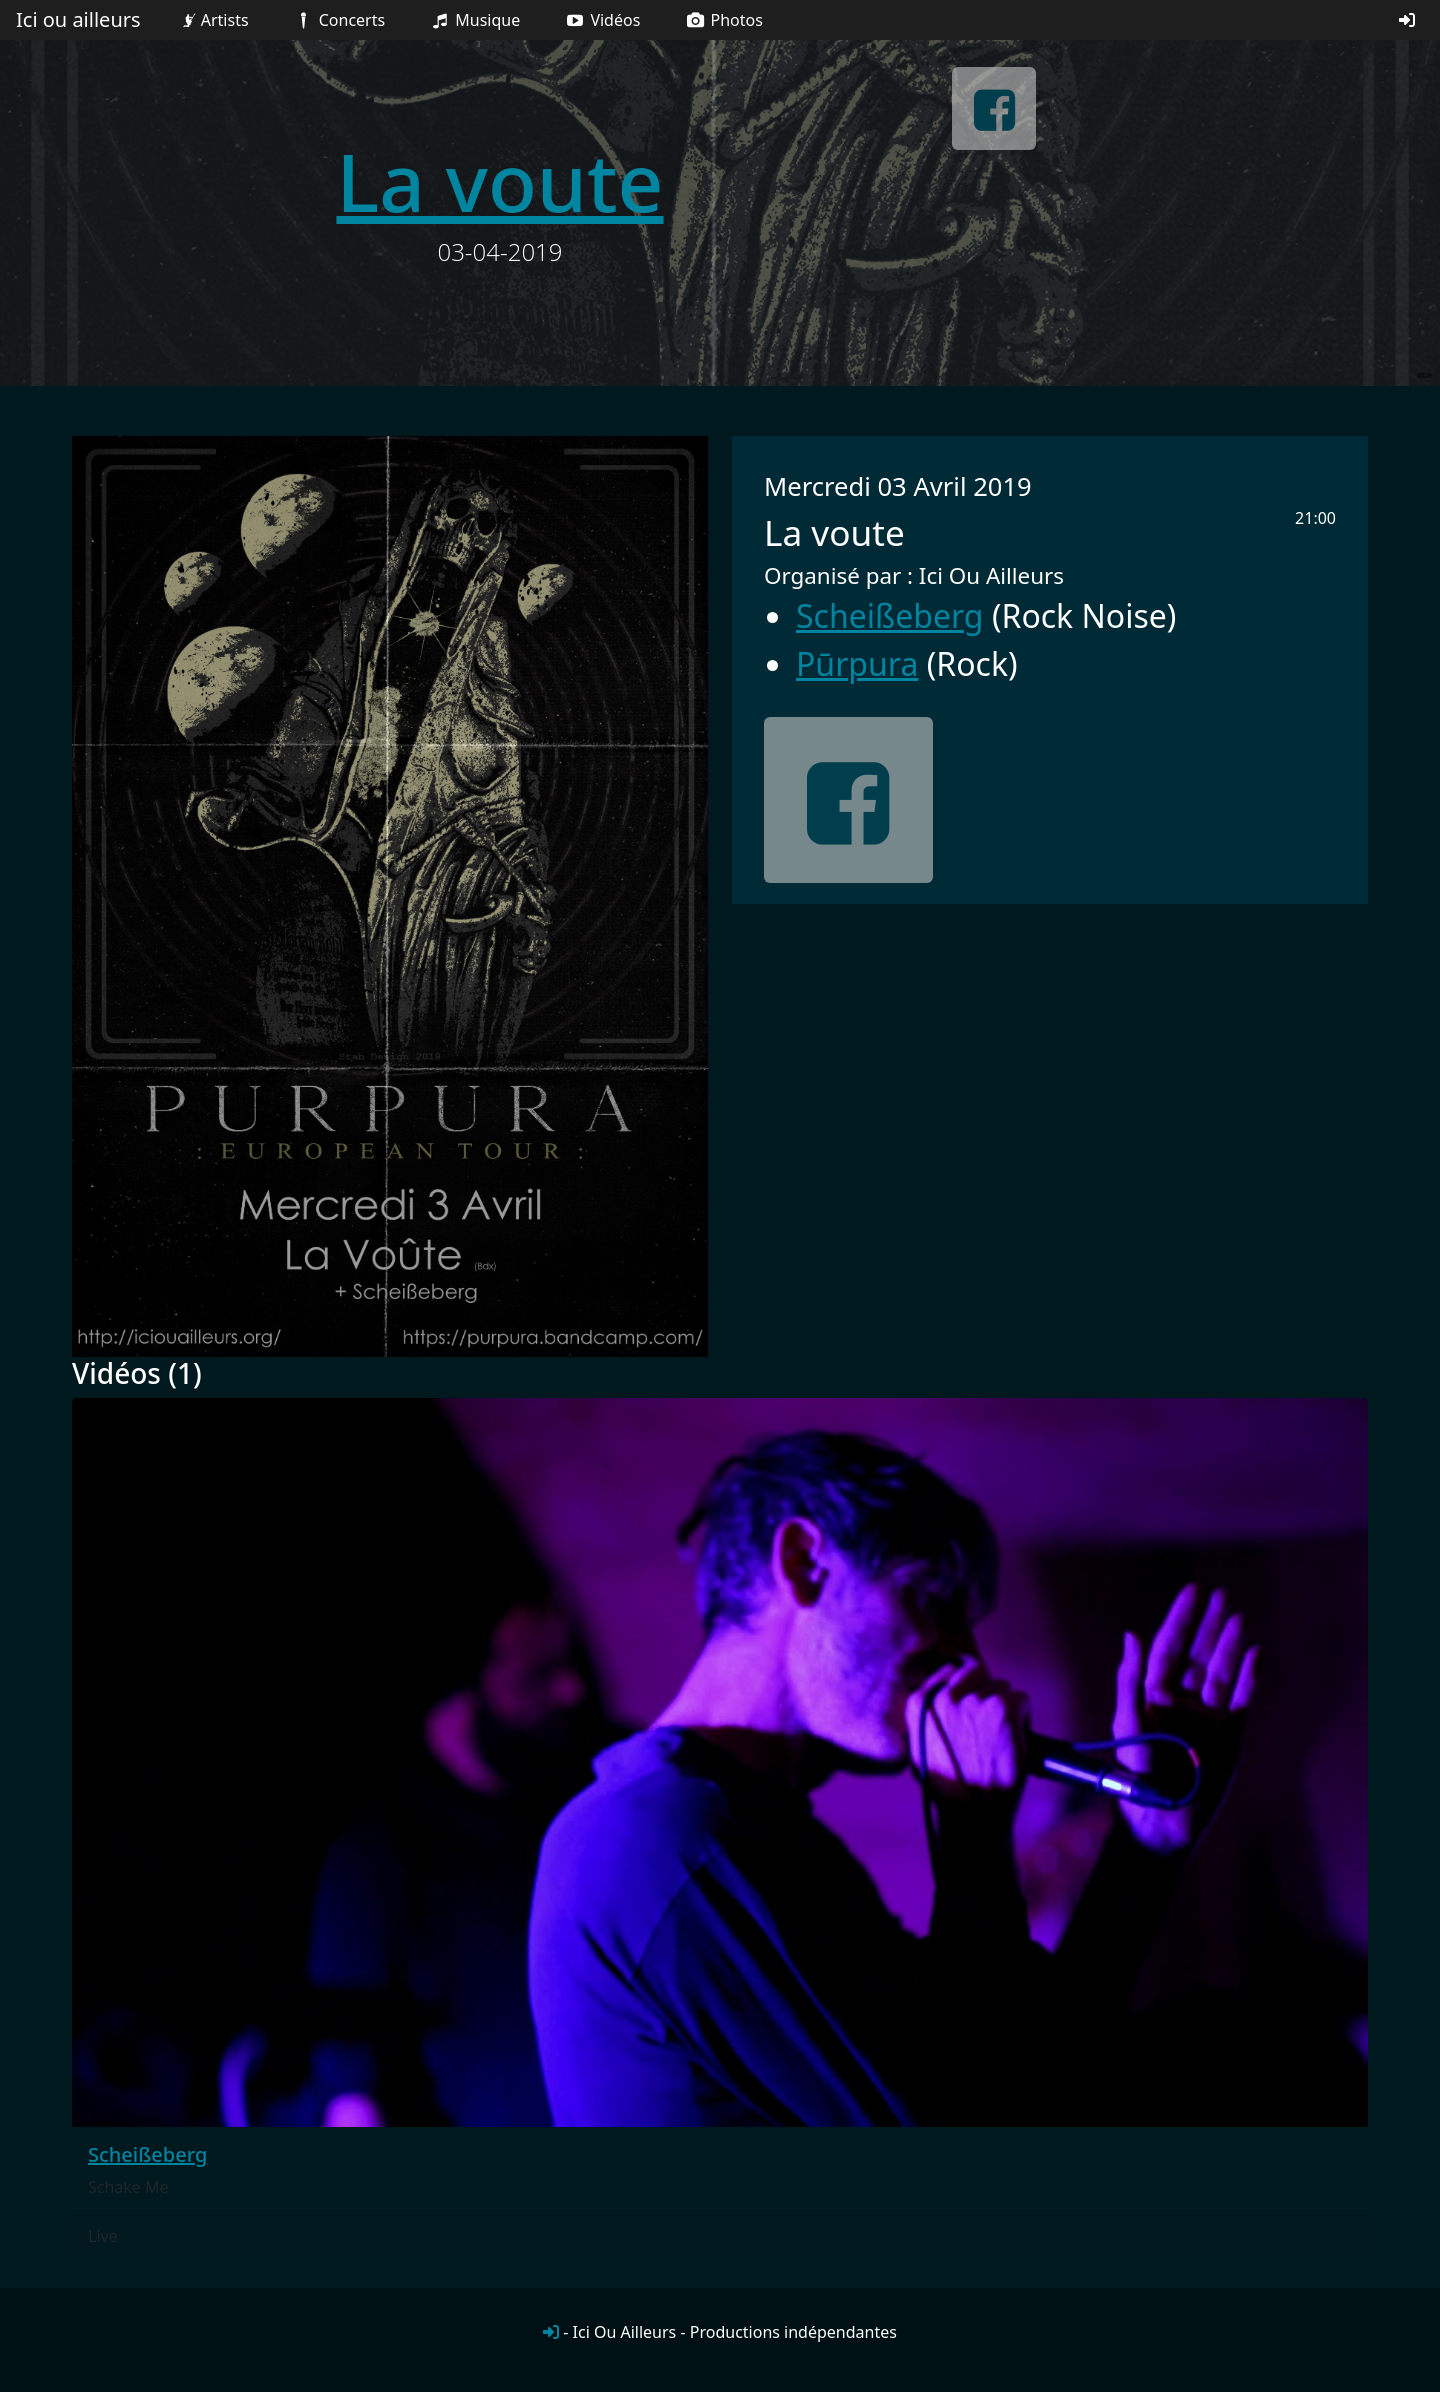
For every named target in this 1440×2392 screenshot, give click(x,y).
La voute (499, 180)
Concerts (338, 20)
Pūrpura (857, 663)
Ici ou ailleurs (78, 19)
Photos (723, 20)
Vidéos (602, 20)
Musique (474, 20)
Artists (213, 20)
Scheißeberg (890, 615)
